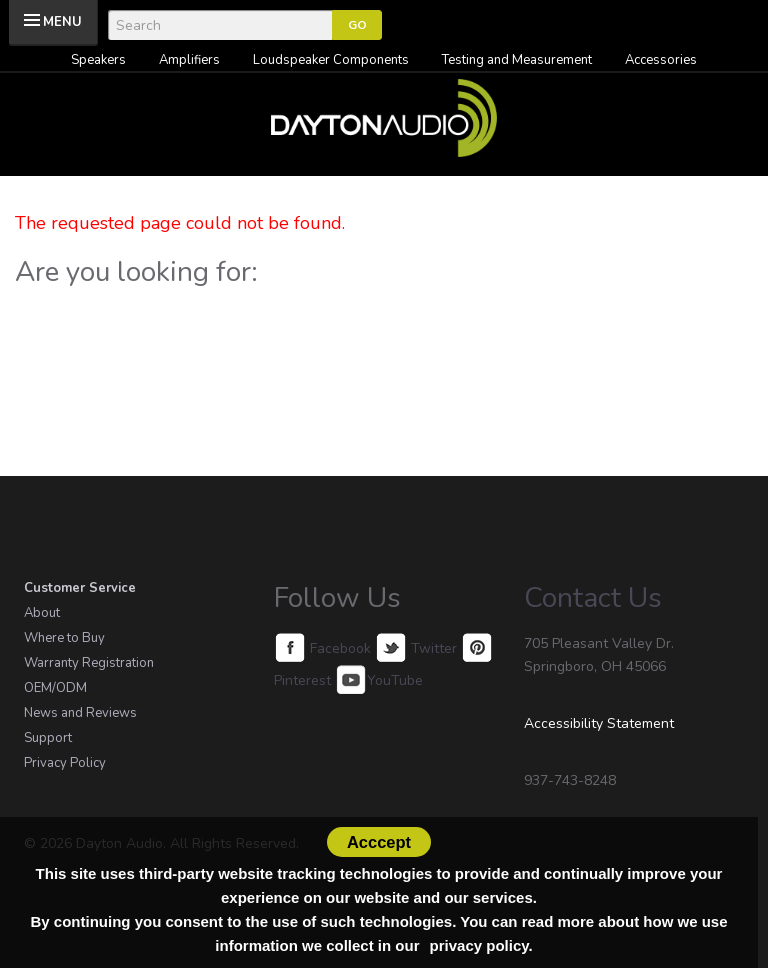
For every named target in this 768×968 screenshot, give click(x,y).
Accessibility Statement (599, 723)
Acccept (379, 842)
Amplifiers (189, 60)
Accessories (661, 60)
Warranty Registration (89, 663)
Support (48, 738)
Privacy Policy (65, 763)
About (42, 613)
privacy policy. (481, 945)
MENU (62, 22)
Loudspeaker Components (331, 60)
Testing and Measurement (517, 60)
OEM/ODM (55, 688)
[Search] (220, 25)
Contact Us (593, 598)
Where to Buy (64, 638)
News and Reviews (80, 713)
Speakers (98, 60)
